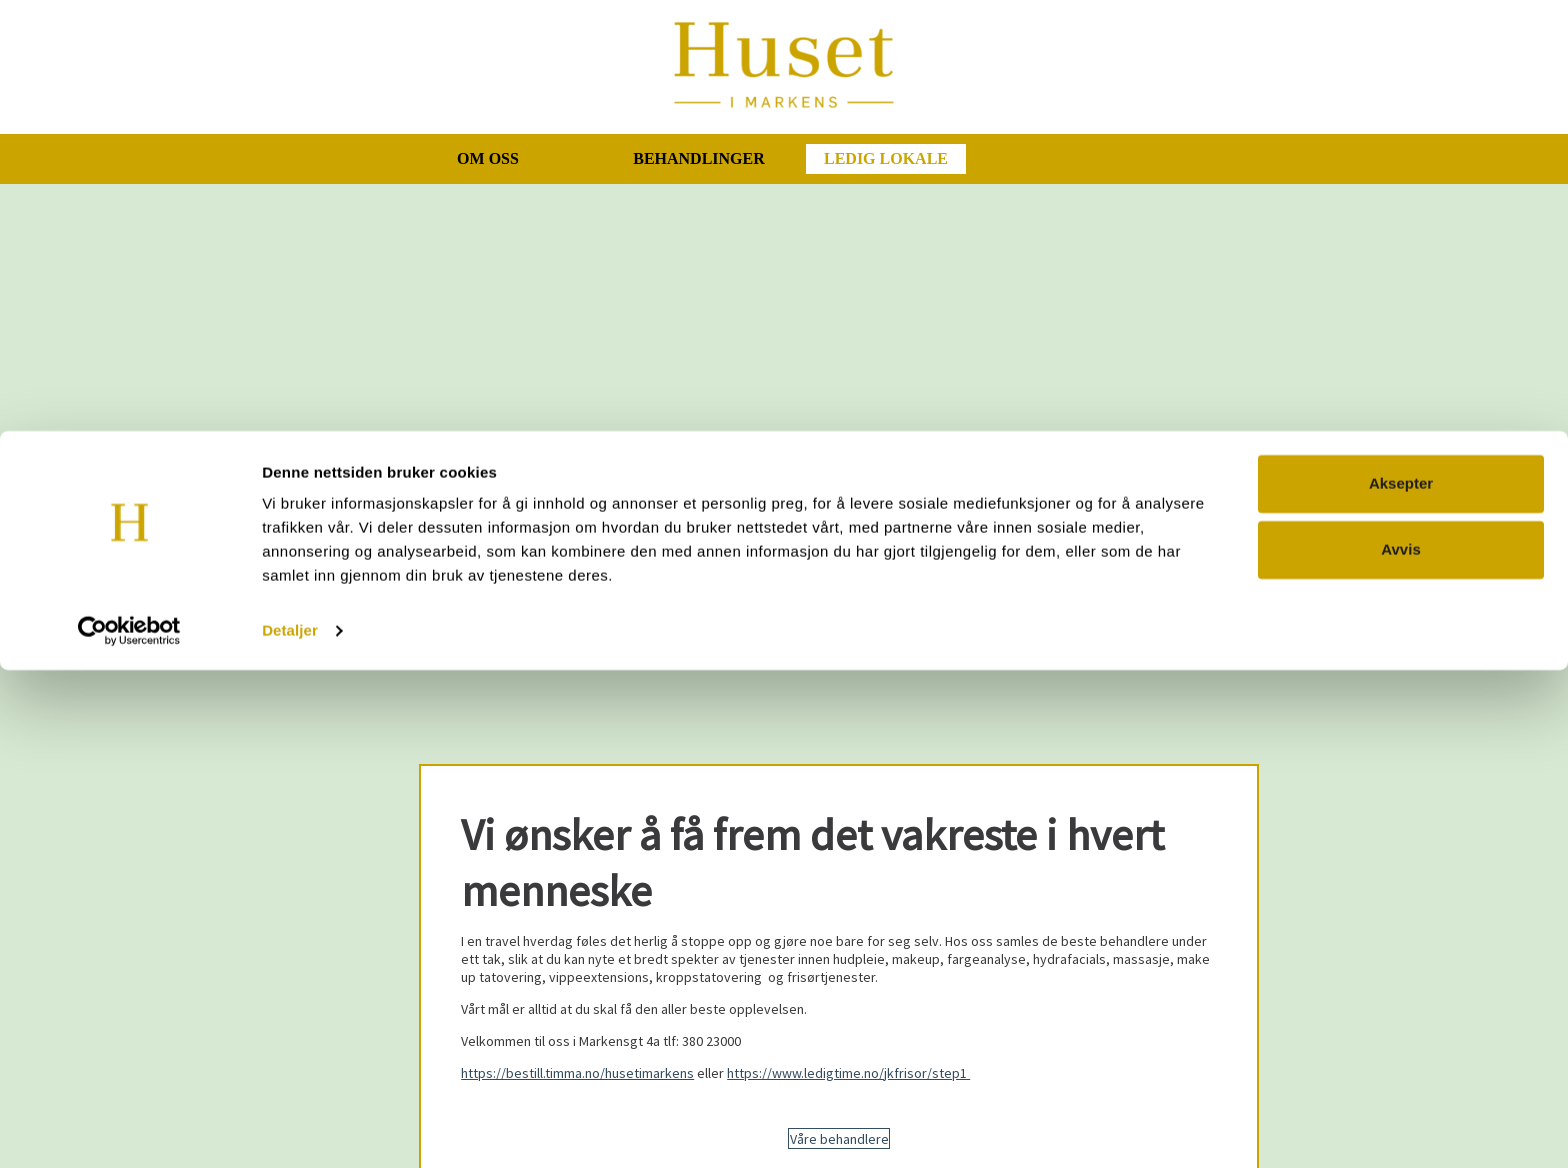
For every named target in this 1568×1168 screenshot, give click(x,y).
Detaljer (290, 1128)
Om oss (488, 158)
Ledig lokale (886, 158)
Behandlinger (699, 158)
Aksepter (1401, 981)
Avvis (1400, 1046)
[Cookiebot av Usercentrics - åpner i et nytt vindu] (129, 1129)
